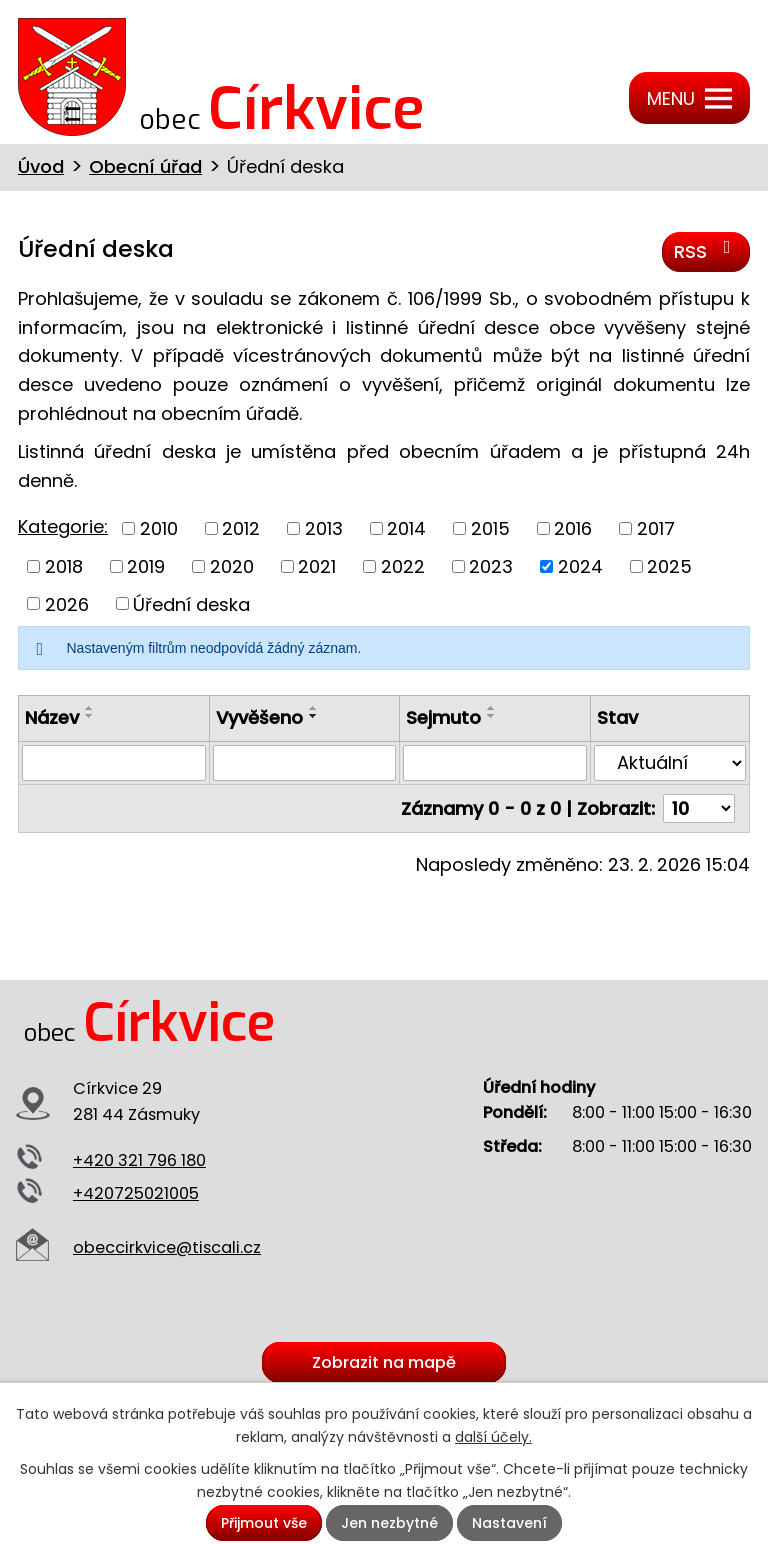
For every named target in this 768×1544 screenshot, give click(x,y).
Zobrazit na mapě (384, 1362)
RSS (706, 251)
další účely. (493, 1437)
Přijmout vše (264, 1523)
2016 (573, 528)
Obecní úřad (145, 166)
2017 (656, 528)
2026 (67, 603)
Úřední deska (191, 603)
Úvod (41, 166)
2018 (64, 566)
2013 (324, 528)
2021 (317, 566)
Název (52, 717)
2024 (580, 566)
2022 (403, 566)
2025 (669, 566)
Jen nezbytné (389, 1523)
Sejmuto (443, 717)
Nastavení (509, 1523)
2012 (241, 528)
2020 (232, 566)
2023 (491, 566)
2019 (146, 566)
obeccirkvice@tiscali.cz (167, 1247)
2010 (159, 528)
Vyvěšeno (259, 717)
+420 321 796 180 (139, 1160)
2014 (406, 528)
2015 (490, 528)
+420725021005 (136, 1193)
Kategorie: (63, 526)
